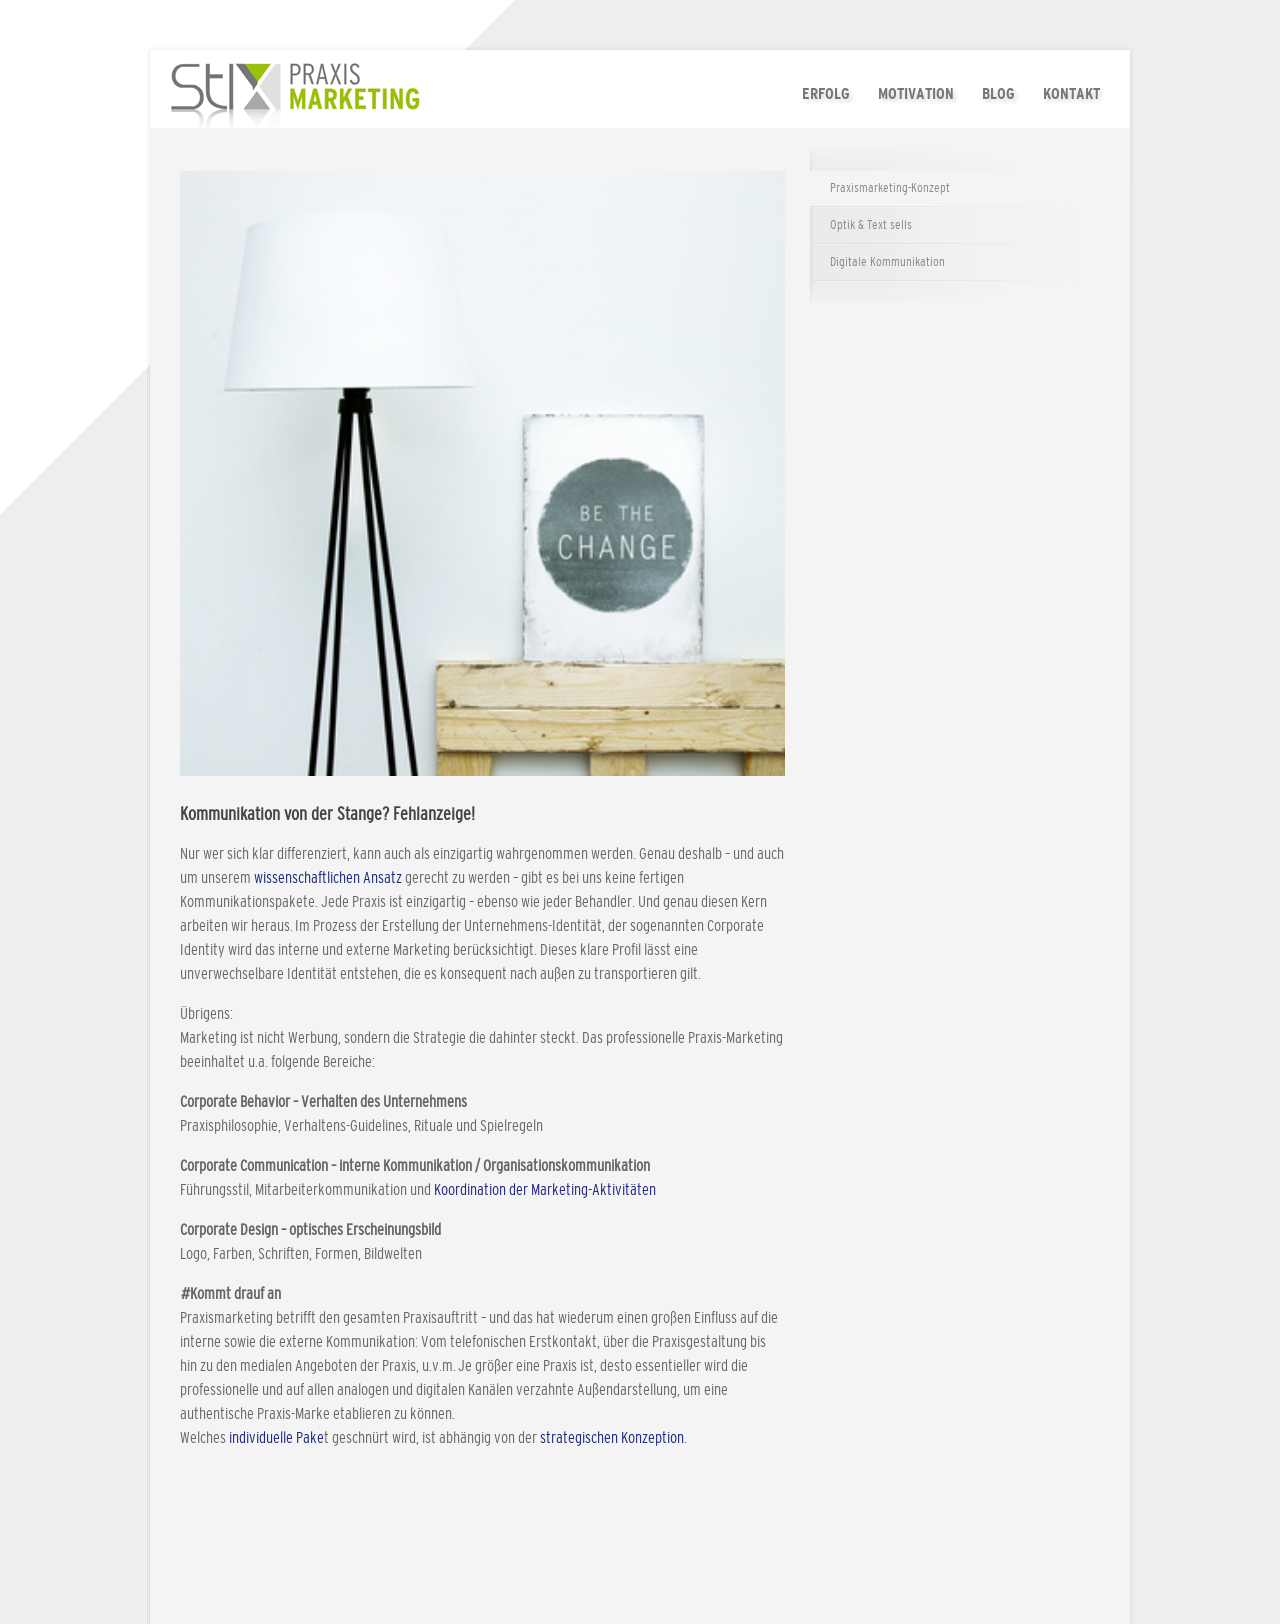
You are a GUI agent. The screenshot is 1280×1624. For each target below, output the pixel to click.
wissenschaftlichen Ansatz (329, 878)
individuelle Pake (275, 1438)
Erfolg (826, 93)
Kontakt (1071, 93)
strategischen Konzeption (612, 1438)
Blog (998, 93)
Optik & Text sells (871, 225)
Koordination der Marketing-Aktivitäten (545, 1190)
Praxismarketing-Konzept (890, 188)
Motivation (916, 93)
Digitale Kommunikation (887, 262)
